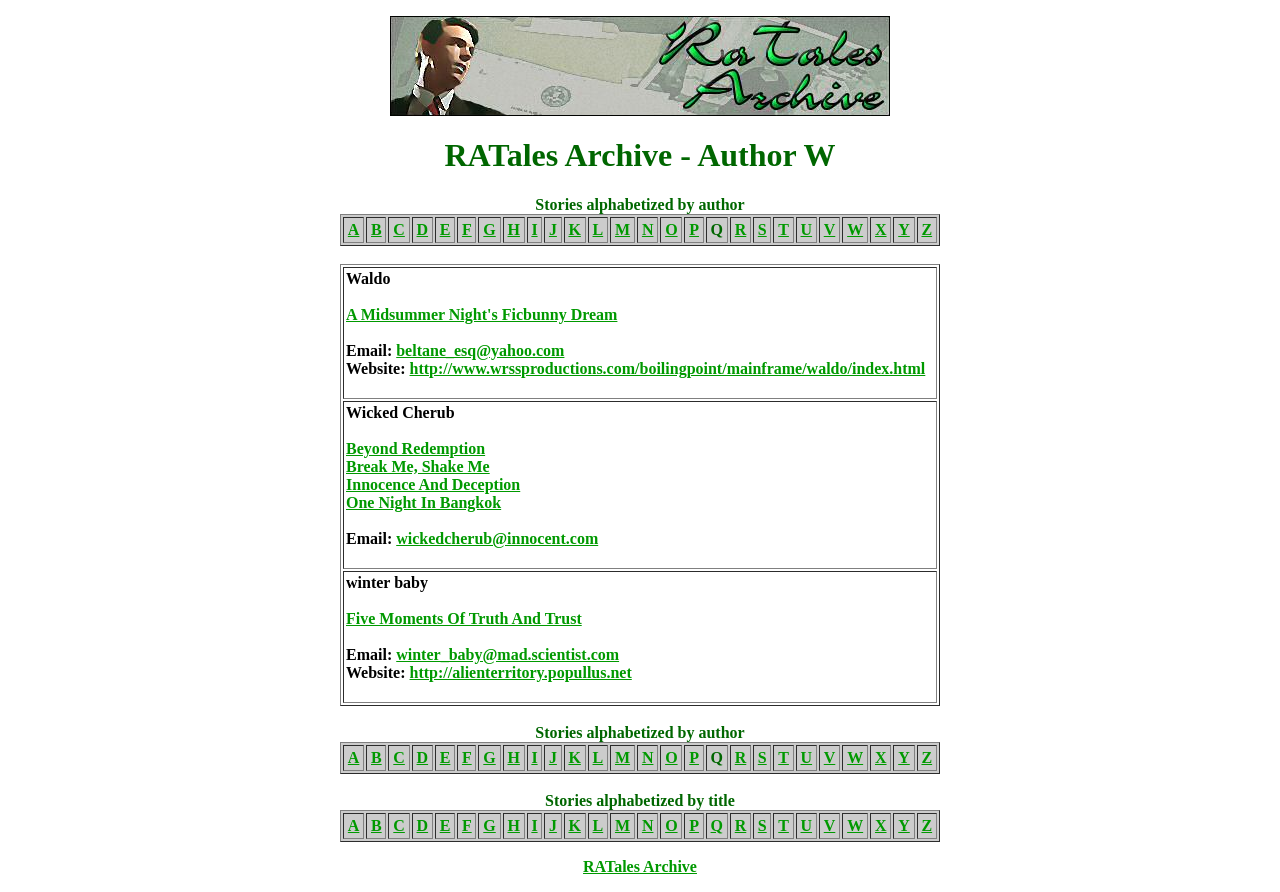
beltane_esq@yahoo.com (480, 350)
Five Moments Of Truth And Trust (464, 618)
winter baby (387, 582)
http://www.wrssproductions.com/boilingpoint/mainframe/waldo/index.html (668, 368)
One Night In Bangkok (423, 502)
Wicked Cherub (400, 412)
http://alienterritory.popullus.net (521, 672)
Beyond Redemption (415, 448)
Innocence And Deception (433, 484)
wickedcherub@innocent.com (497, 538)
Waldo (368, 278)
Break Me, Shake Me (418, 466)
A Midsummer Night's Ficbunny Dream (481, 314)
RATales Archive (640, 866)
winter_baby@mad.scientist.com (507, 654)
